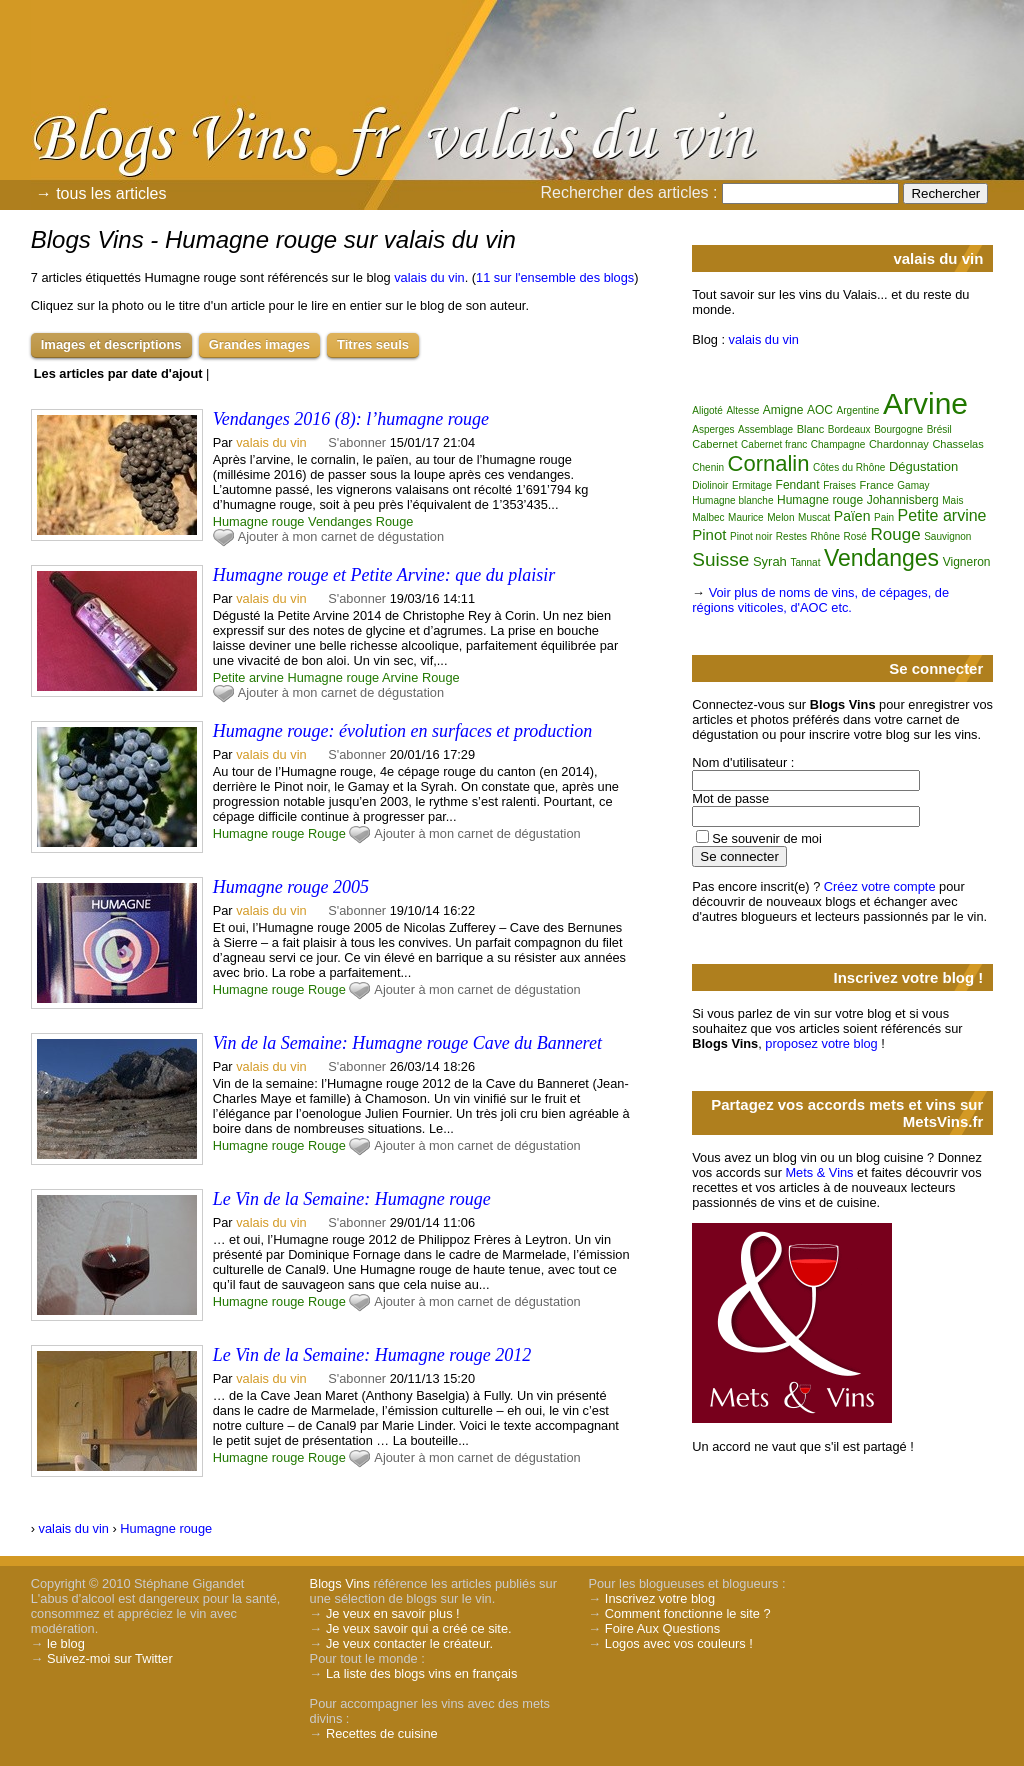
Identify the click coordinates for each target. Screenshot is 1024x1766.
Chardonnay (899, 444)
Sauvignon (947, 536)
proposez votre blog (821, 1043)
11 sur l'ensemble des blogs (555, 277)
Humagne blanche (732, 500)
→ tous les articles (101, 193)
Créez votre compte (880, 886)
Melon (780, 517)
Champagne (838, 444)
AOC (820, 410)
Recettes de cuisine (382, 1733)
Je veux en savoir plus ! (393, 1613)
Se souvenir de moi (767, 838)
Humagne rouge (259, 521)
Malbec (708, 517)
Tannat (805, 562)
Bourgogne (898, 429)
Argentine (858, 410)
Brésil (939, 429)
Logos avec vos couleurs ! (679, 1643)
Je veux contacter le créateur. (409, 1643)
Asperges (713, 429)
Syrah (770, 561)
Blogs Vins (340, 1583)
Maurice (746, 517)
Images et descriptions (111, 344)
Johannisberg (903, 500)
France (877, 485)
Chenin (708, 467)
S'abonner (357, 442)
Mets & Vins (819, 1172)
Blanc (811, 429)
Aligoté (707, 410)
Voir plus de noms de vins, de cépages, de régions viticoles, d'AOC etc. (820, 600)
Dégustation (923, 466)
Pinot (709, 534)
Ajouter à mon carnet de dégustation (341, 536)
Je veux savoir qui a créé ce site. (419, 1628)
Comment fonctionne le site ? (688, 1613)
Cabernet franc (774, 444)
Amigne (783, 410)
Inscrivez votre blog (660, 1598)
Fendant (798, 485)
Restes (791, 536)
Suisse (720, 559)
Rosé (855, 536)
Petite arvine (248, 677)
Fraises (839, 485)
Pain (884, 517)
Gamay (913, 485)
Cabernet (714, 444)
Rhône (825, 536)
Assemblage (765, 429)
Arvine (400, 677)
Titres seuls (373, 344)
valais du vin (429, 277)
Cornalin (769, 463)
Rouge (395, 521)
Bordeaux (849, 429)
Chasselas (957, 444)
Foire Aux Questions (662, 1628)
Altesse (742, 410)
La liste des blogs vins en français (421, 1673)
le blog (66, 1643)
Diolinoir (710, 485)
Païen (852, 516)
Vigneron (967, 562)
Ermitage (752, 485)
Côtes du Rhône (849, 467)
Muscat (814, 517)
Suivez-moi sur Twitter (110, 1658)
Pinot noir (751, 536)
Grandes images (259, 344)
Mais (952, 500)
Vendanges (340, 521)
